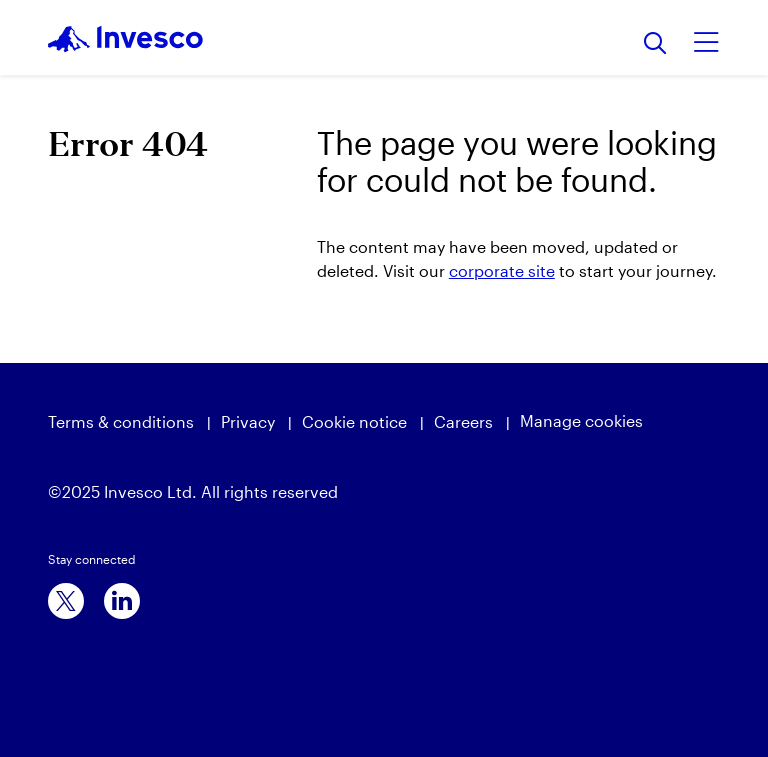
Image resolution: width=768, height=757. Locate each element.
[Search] (655, 44)
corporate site (502, 270)
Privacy (248, 421)
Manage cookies (581, 420)
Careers (463, 421)
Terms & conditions (121, 421)
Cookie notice (354, 421)
